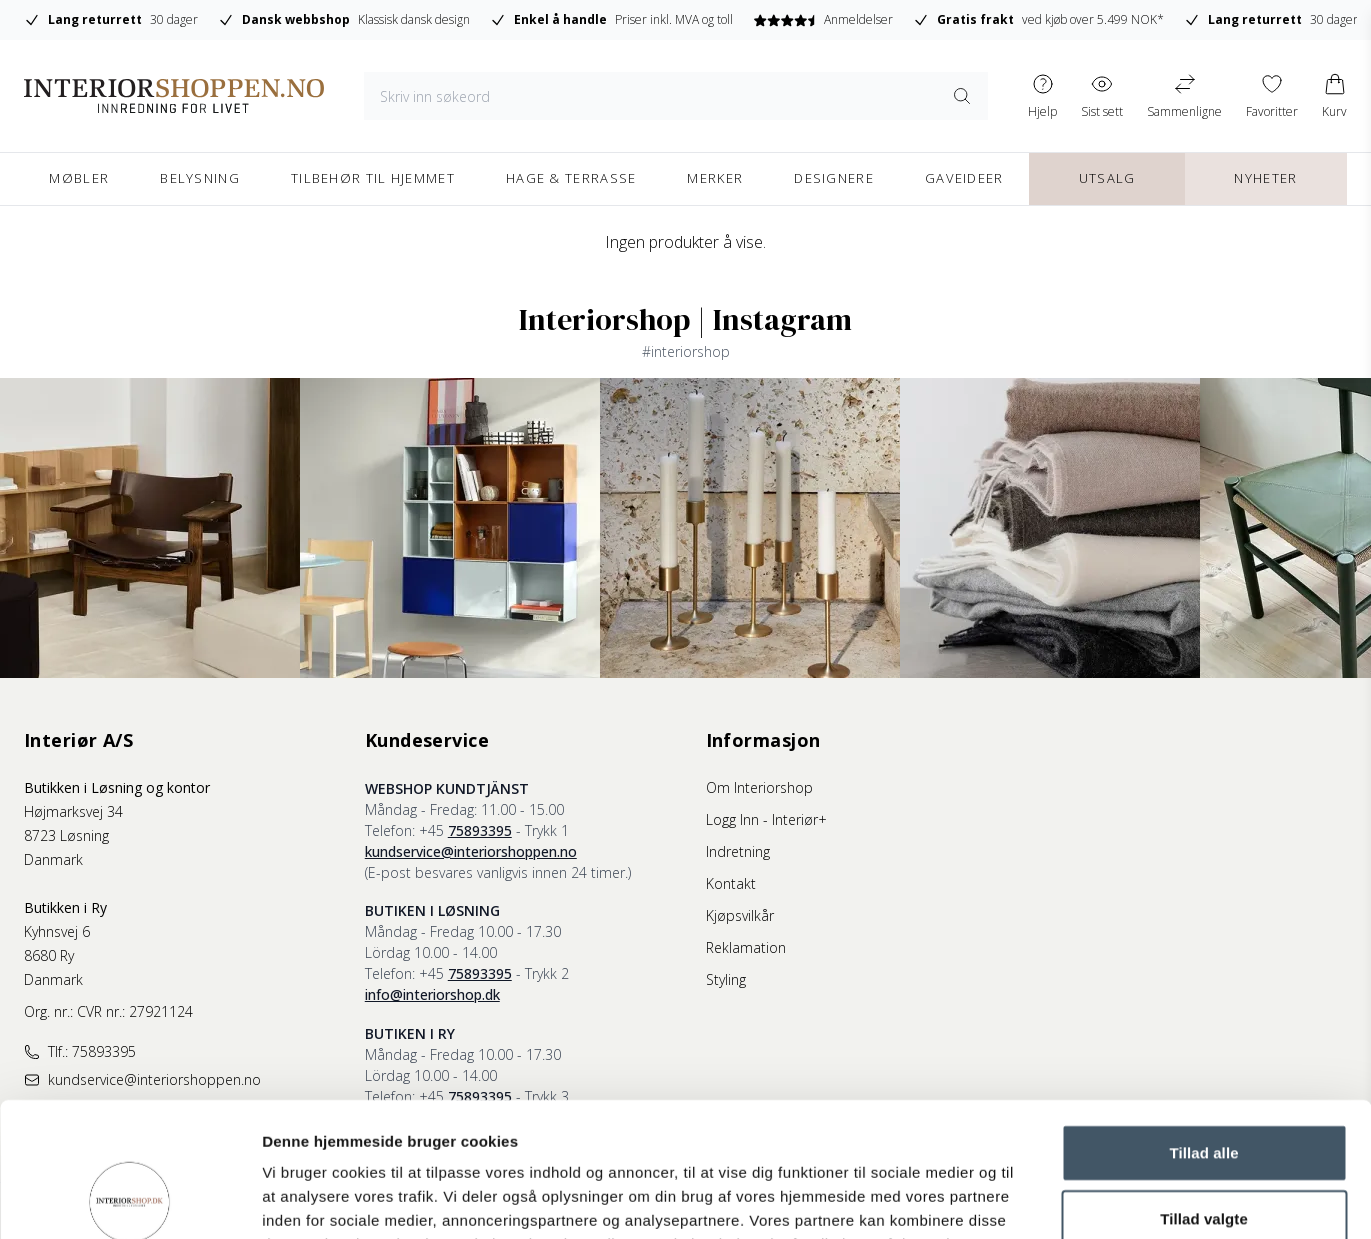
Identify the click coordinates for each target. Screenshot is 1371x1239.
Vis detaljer (1039, 1199)
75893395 (480, 830)
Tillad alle (1203, 1026)
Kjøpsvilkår (740, 915)
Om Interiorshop (759, 787)
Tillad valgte (1204, 1092)
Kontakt (731, 883)
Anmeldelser (822, 19)
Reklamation (746, 947)
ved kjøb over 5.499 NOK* (1038, 20)
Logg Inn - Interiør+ (766, 819)
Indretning (738, 851)
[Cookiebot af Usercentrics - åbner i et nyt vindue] (129, 1200)
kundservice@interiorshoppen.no (471, 851)
